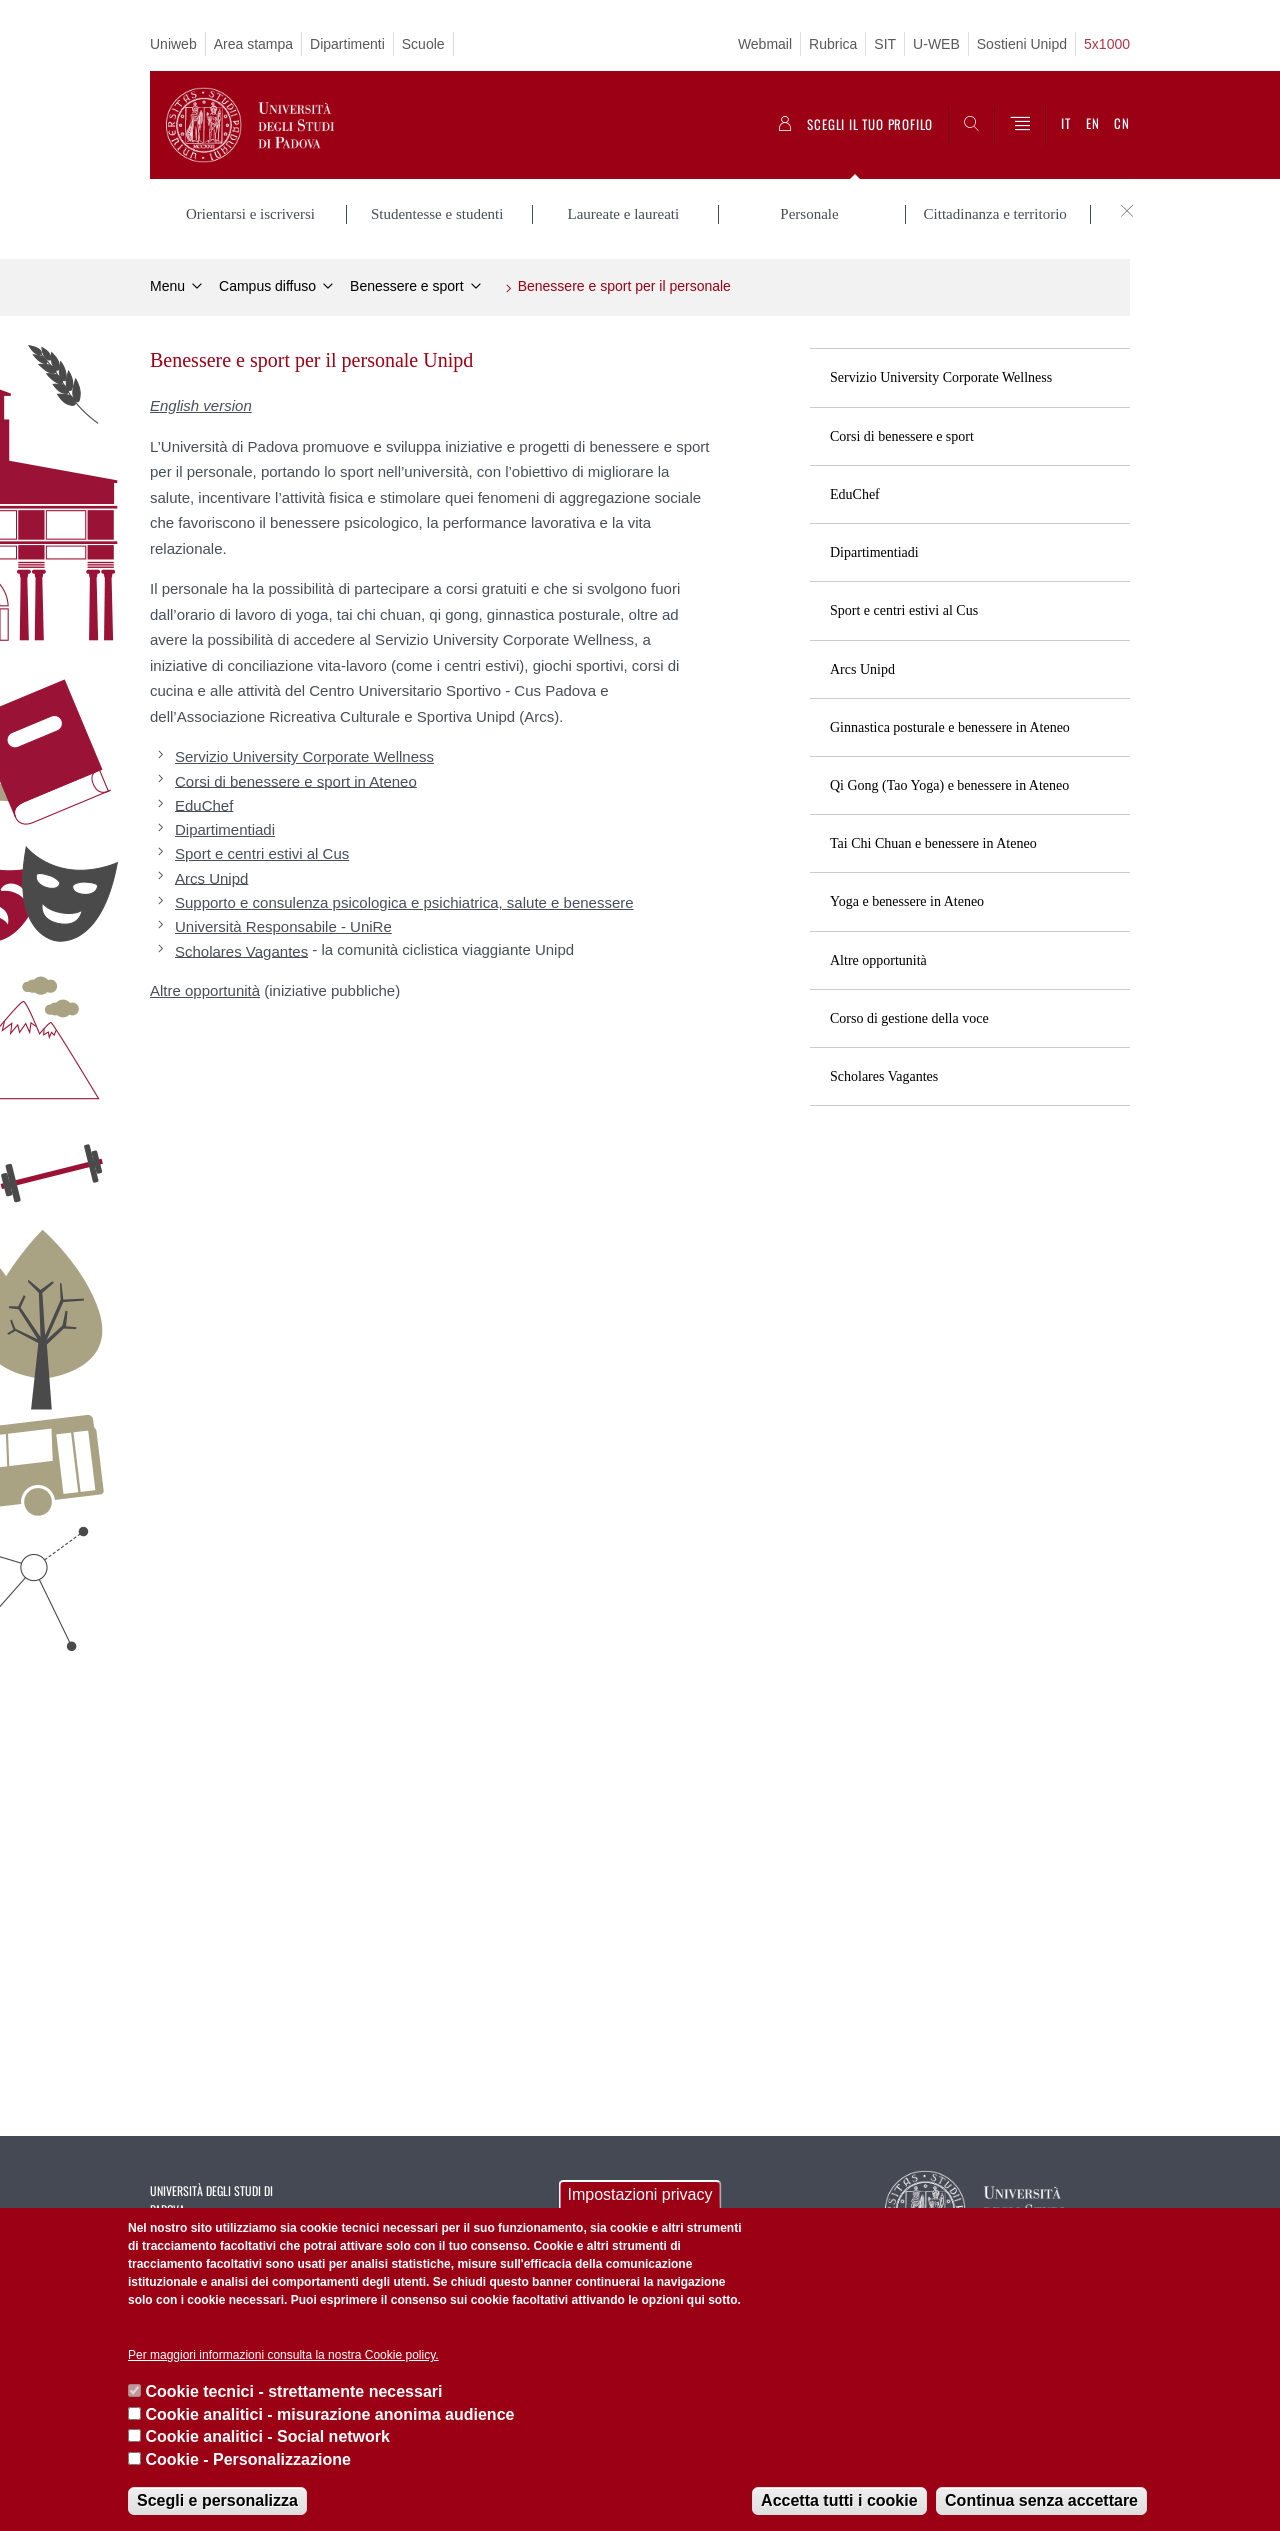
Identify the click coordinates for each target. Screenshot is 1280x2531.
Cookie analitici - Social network (267, 2436)
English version (201, 405)
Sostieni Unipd (1022, 44)
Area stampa (253, 44)
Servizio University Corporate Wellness (941, 377)
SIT (885, 44)
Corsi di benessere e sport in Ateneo (296, 780)
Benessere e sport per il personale (624, 286)
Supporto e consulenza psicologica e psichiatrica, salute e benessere (404, 902)
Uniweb (173, 44)
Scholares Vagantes (884, 1076)
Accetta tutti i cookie (839, 2500)
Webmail (765, 44)
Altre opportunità (878, 960)
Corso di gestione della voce (909, 1018)
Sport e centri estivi (262, 853)
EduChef (855, 494)
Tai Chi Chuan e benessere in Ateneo (933, 843)
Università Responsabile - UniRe (283, 926)
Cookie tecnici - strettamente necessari (293, 2391)
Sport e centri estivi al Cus (904, 610)
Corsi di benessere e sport (902, 436)
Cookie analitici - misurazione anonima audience (329, 2414)
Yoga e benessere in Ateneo (907, 901)
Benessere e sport (407, 286)
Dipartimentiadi (874, 552)
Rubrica (833, 44)
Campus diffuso (267, 286)
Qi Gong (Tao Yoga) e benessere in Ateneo (949, 785)
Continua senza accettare (1041, 2500)
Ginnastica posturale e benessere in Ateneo (950, 727)
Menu (167, 286)
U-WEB (936, 44)
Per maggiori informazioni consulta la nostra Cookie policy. (283, 2355)
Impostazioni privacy (640, 2194)
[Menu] (1020, 125)
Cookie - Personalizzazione (247, 2459)
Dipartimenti (347, 44)
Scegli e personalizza (217, 2500)
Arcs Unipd (862, 669)
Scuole (423, 44)
